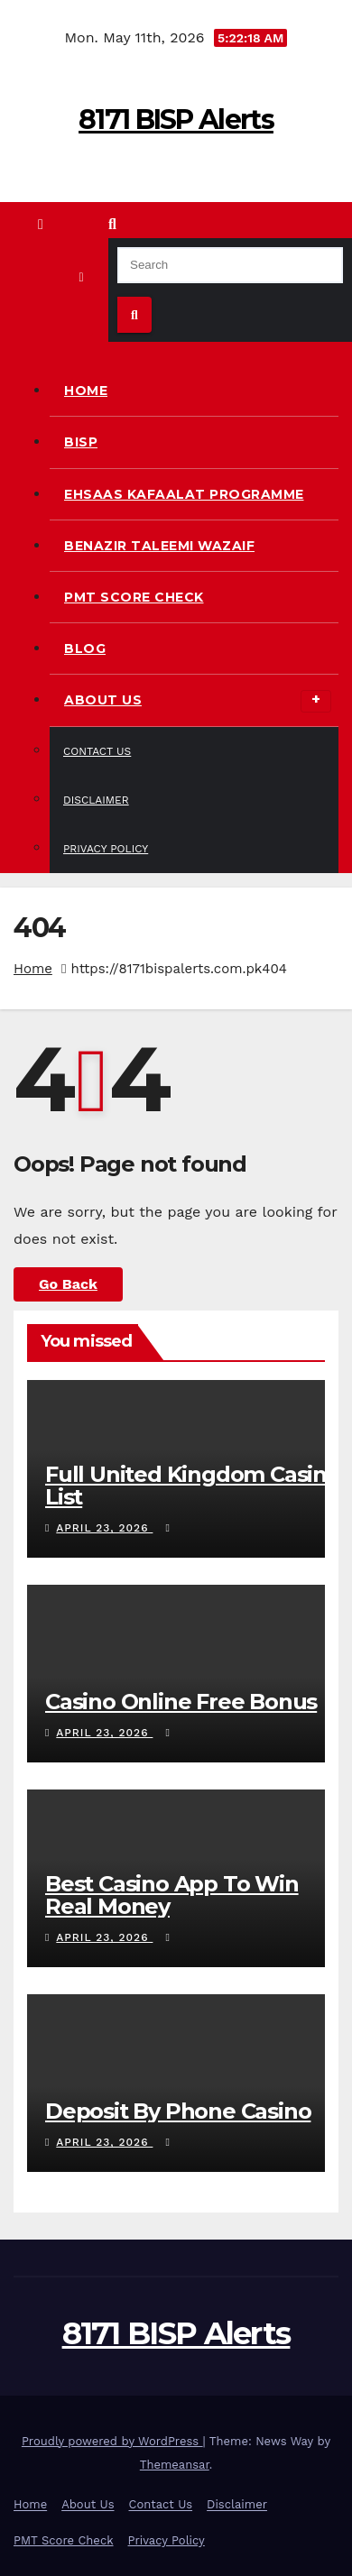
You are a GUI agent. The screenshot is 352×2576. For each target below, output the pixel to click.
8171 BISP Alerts (176, 119)
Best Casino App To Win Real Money (172, 1895)
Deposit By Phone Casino (177, 2111)
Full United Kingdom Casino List (192, 1485)
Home (85, 390)
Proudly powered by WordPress (112, 2441)
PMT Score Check (134, 597)
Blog (85, 648)
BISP (80, 442)
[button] (112, 224)
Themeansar (174, 2464)
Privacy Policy (105, 848)
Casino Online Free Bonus (181, 1701)
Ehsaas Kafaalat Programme (184, 494)
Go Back (68, 1284)
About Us (197, 701)
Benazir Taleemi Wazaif (159, 546)
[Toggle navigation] (81, 276)
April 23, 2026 (104, 1528)
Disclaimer (96, 800)
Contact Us (97, 751)
